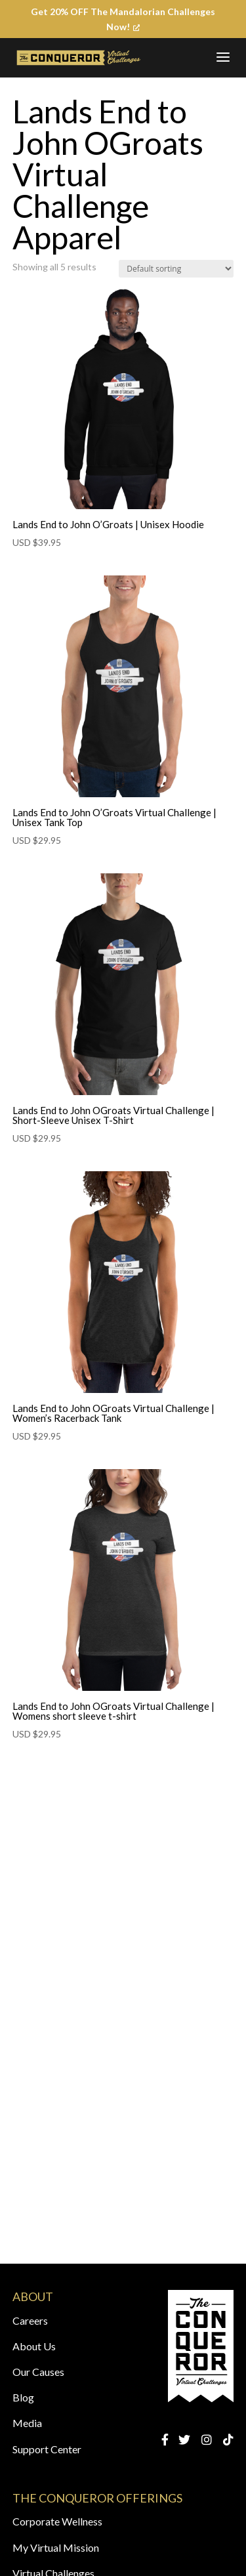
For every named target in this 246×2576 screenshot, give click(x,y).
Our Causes (38, 2371)
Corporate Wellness (57, 2521)
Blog (23, 2397)
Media (27, 2423)
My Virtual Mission (55, 2547)
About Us (34, 2346)
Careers (30, 2320)
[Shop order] (176, 269)
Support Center (46, 2449)
